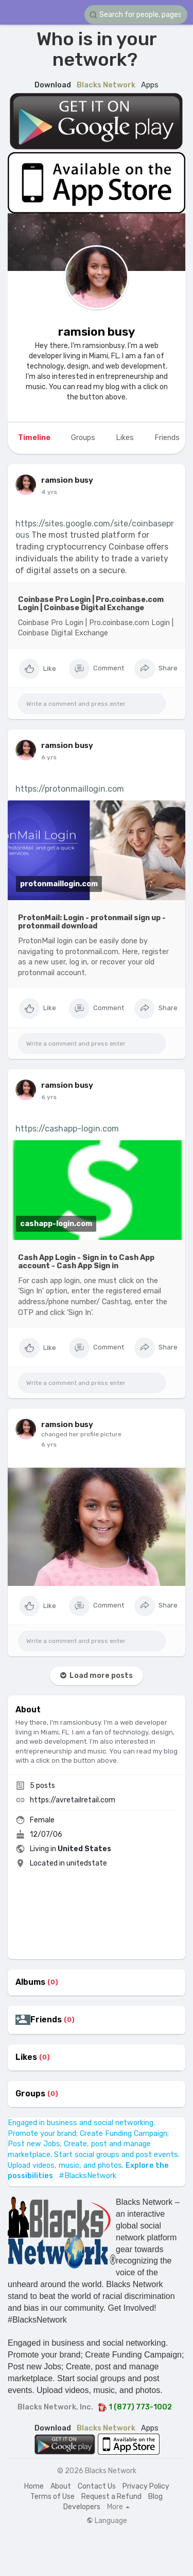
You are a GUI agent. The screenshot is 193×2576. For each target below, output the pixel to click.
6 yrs (49, 757)
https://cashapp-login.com (67, 1129)
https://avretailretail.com (72, 1800)
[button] (135, 15)
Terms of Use (52, 2496)
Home (34, 2486)
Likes (26, 2057)
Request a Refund (111, 2496)
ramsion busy (96, 331)
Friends (46, 2020)
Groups (30, 2094)
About (60, 2486)
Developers (81, 2506)
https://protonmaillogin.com (69, 789)
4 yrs (49, 492)
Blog (155, 2496)
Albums (30, 1982)
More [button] (118, 2507)
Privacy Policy (145, 2486)
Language (106, 2521)
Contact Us (97, 2486)
